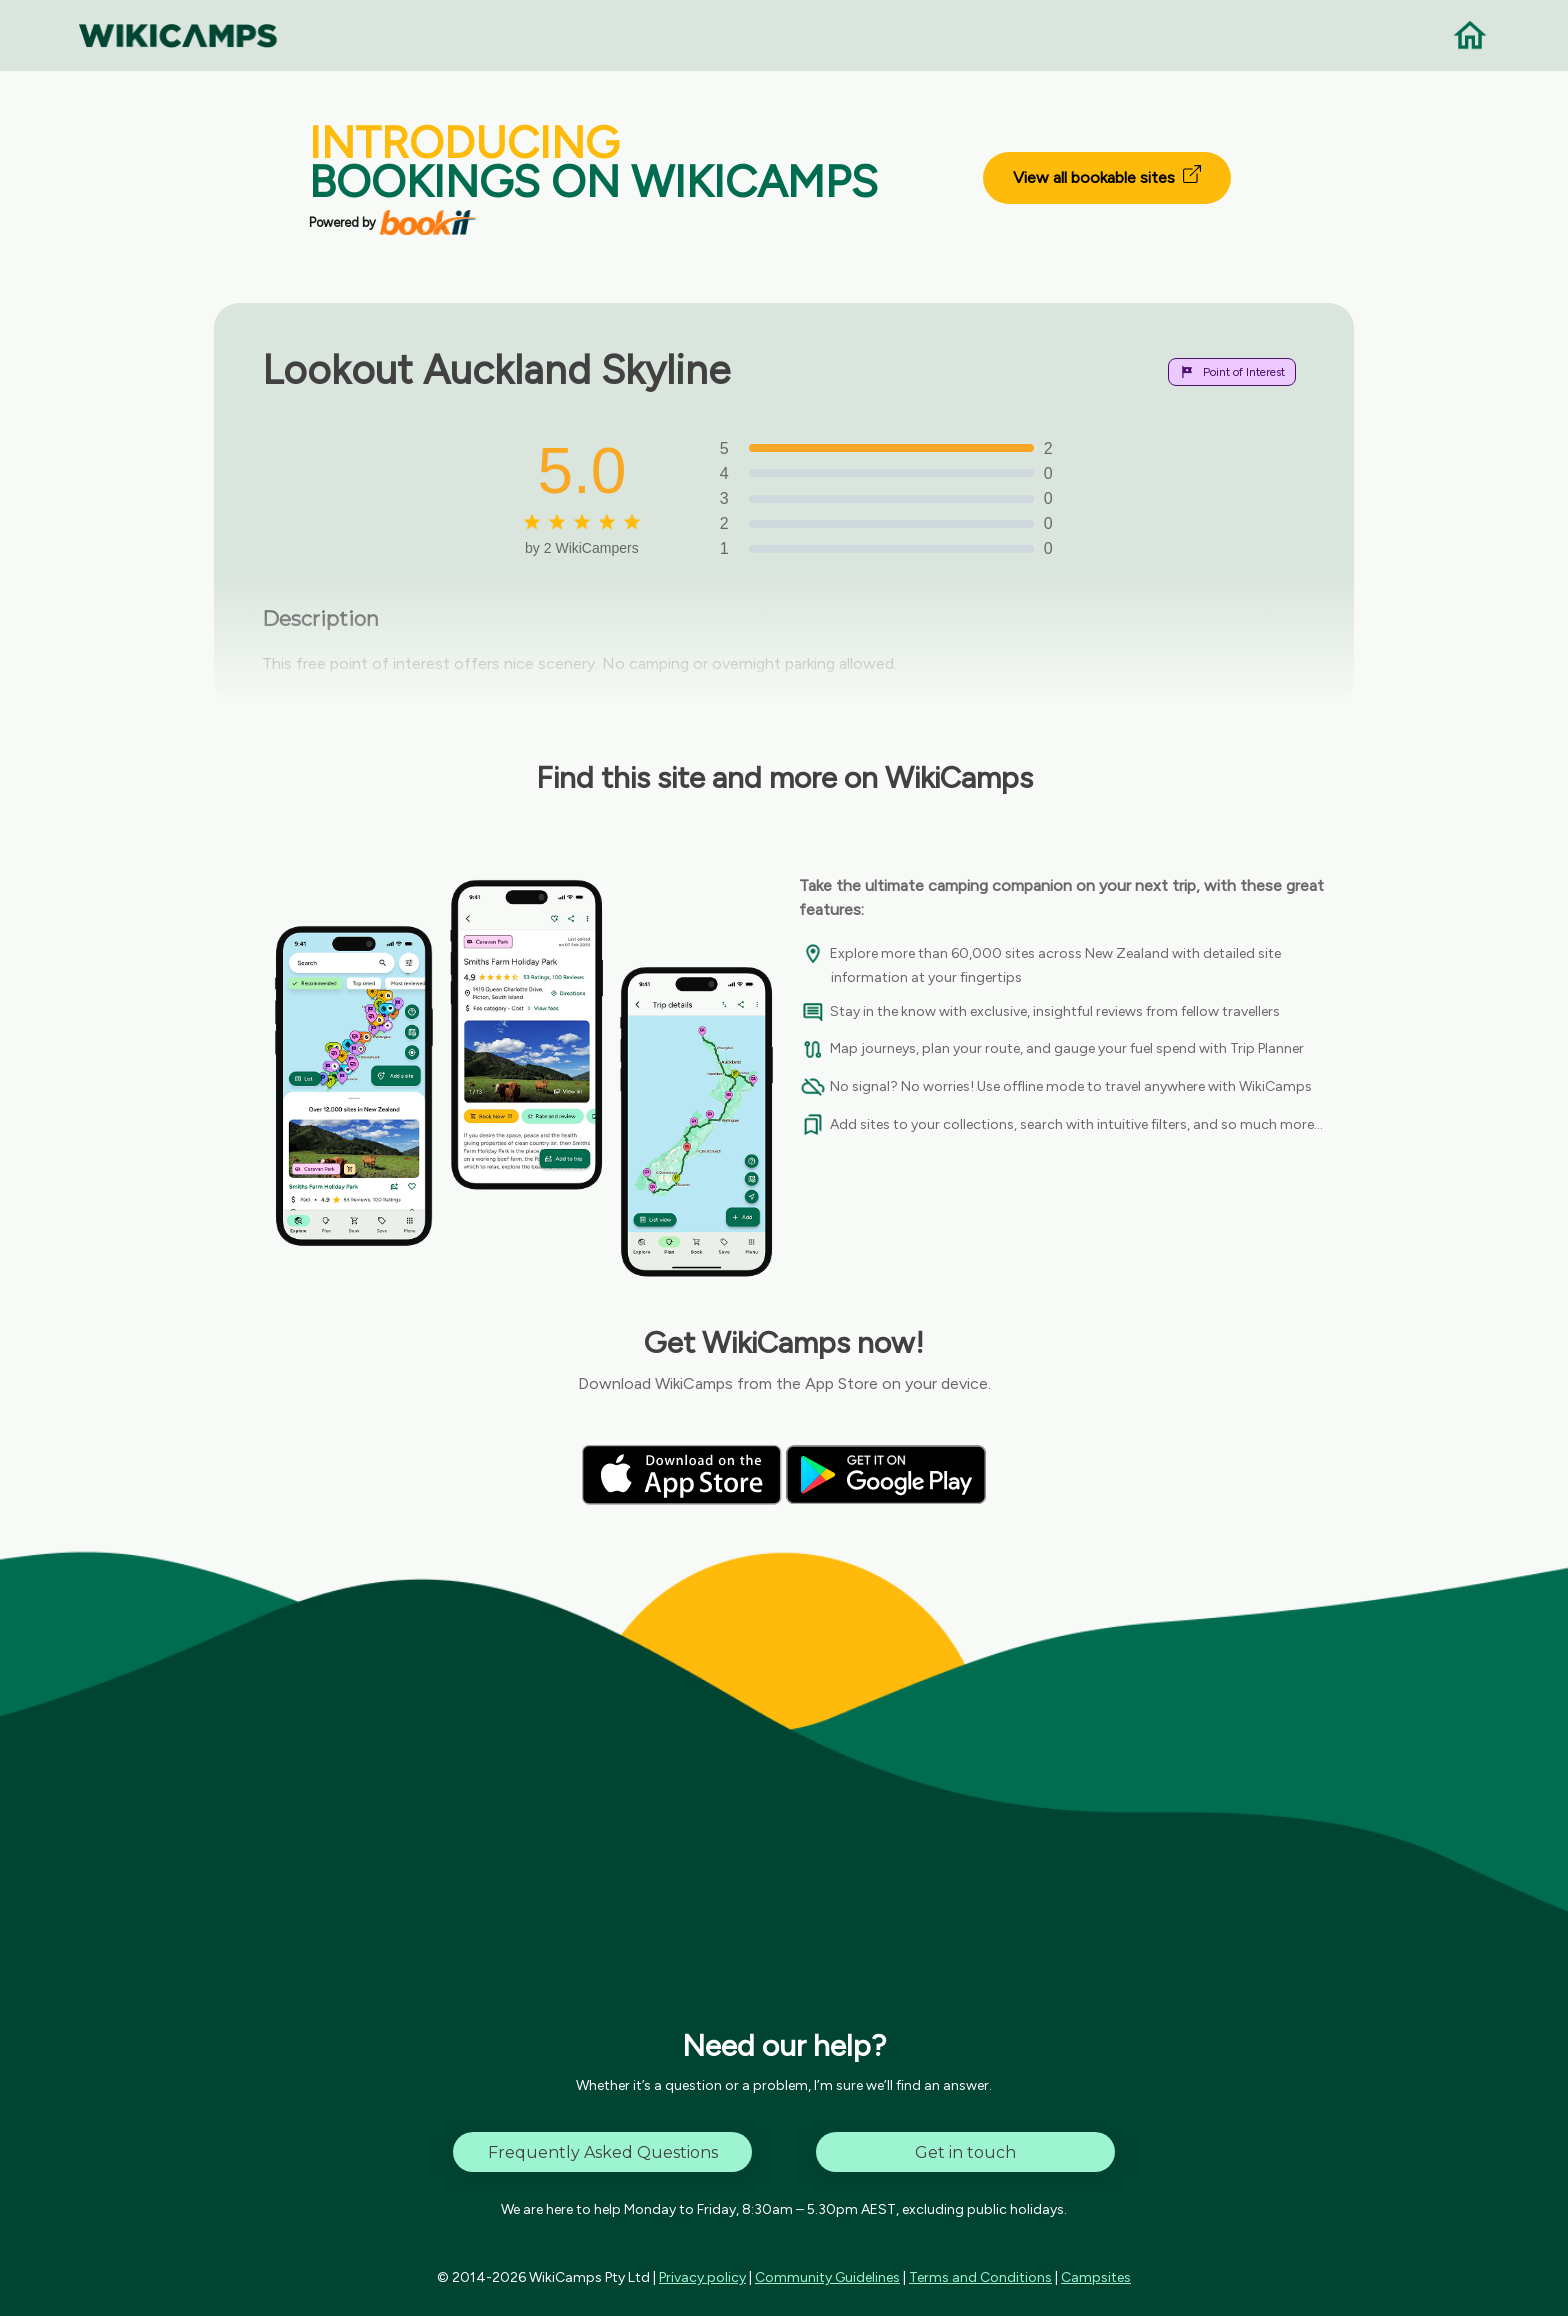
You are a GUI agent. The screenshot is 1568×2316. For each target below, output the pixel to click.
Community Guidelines (827, 2277)
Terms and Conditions (980, 2277)
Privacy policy (702, 2277)
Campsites (1096, 2277)
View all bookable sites (1107, 176)
